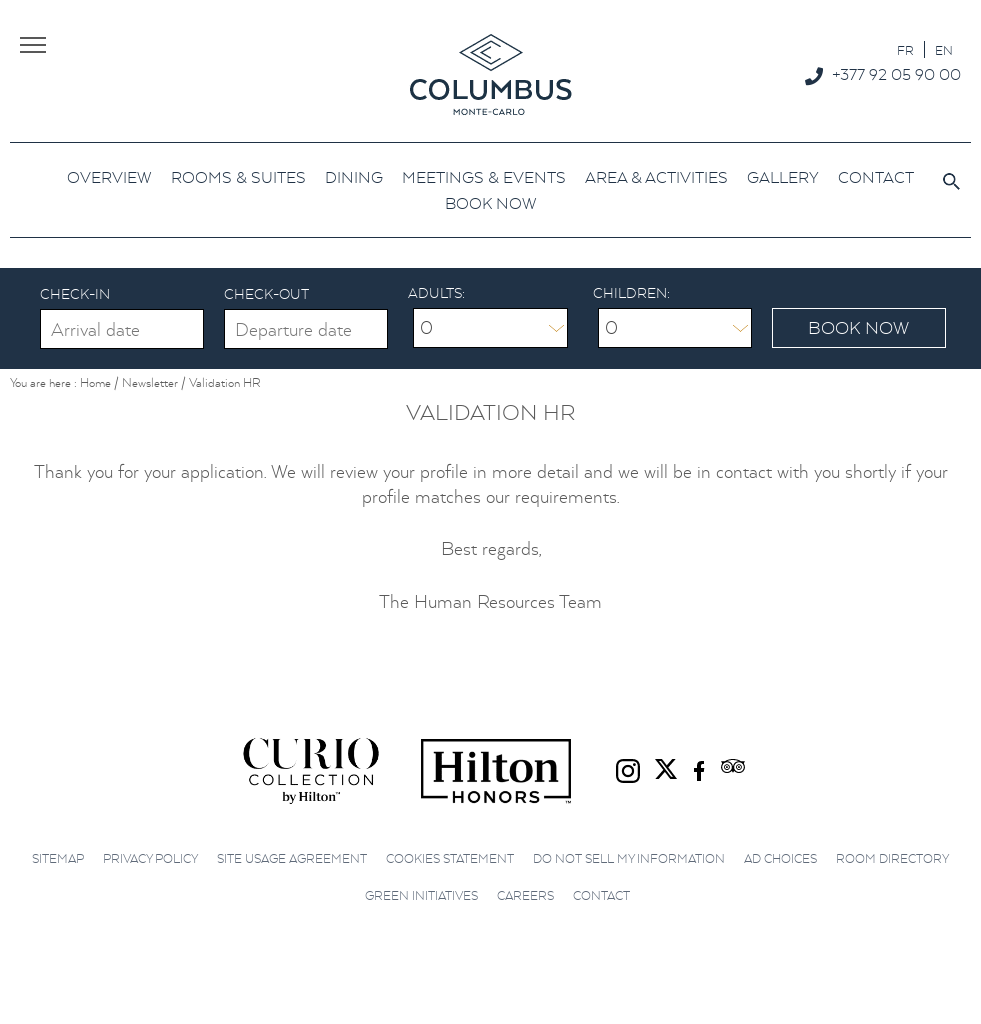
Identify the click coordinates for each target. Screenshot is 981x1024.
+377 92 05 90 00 (896, 74)
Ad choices (780, 858)
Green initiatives (421, 895)
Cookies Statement (450, 858)
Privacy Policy (150, 858)
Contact (601, 895)
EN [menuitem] (944, 50)
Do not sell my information (629, 858)
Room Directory (892, 858)
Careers (525, 895)
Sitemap (58, 858)
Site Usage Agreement (292, 858)
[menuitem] (905, 49)
